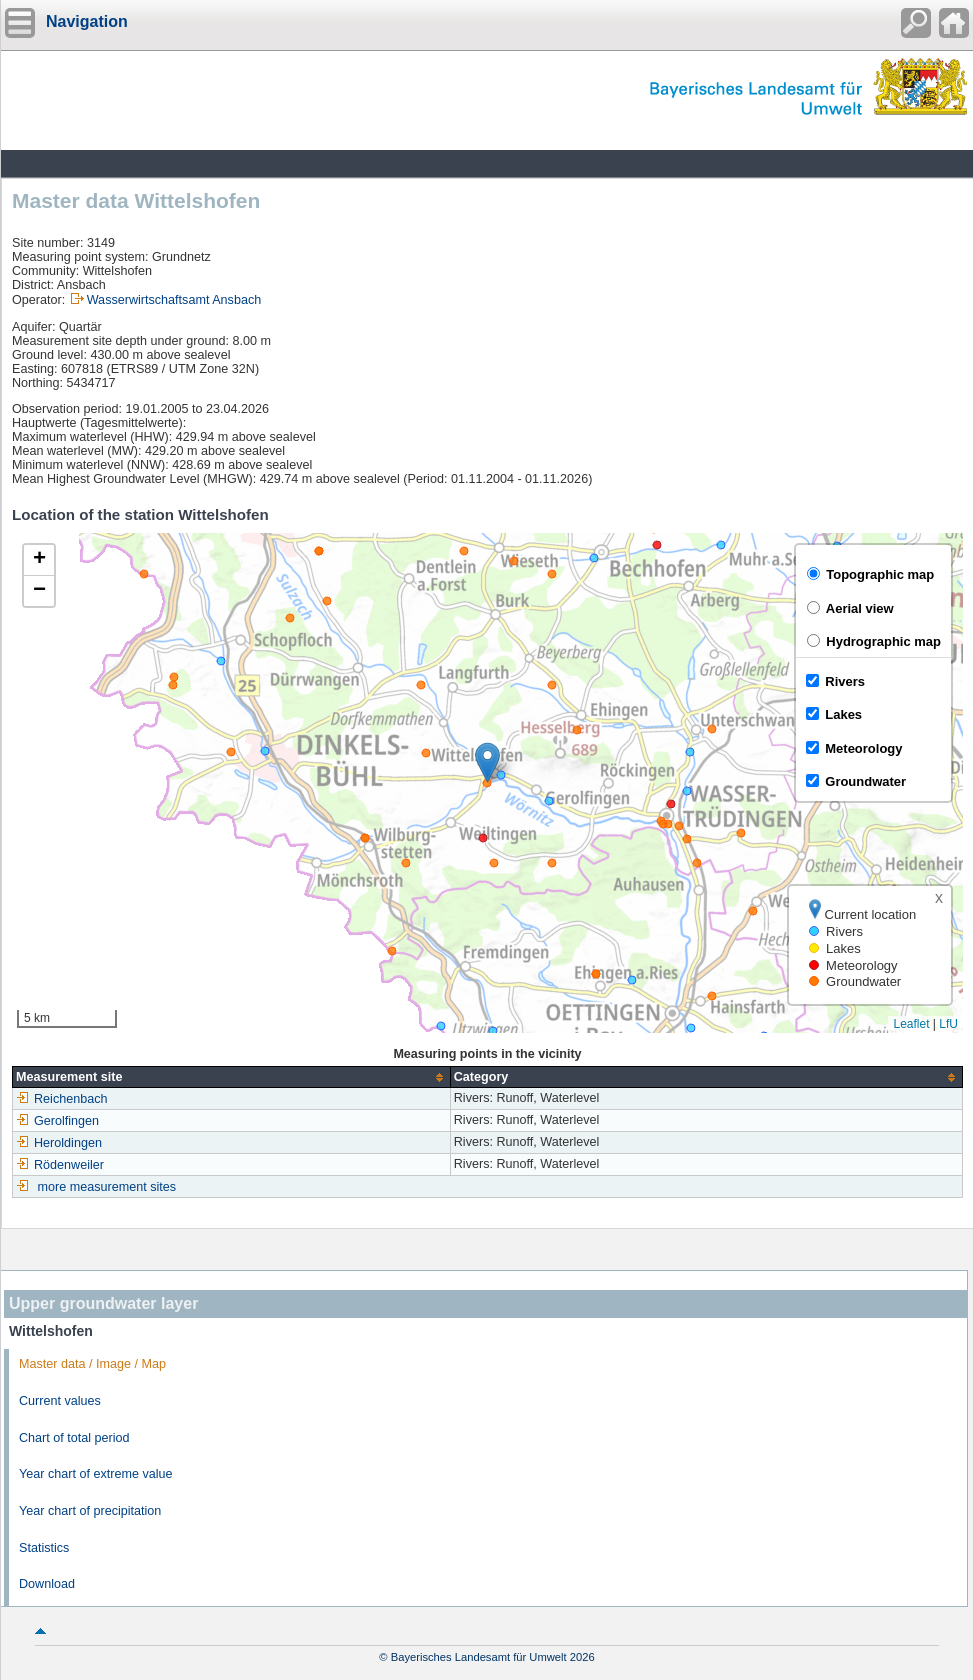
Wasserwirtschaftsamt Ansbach (174, 300)
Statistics (44, 1548)
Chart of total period (74, 1438)
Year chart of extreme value (96, 1474)
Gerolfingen (57, 1121)
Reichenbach (62, 1099)
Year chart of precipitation (90, 1511)
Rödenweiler (60, 1165)
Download (47, 1584)
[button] (487, 762)
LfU (948, 1024)
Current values (60, 1401)
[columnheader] (232, 1077)
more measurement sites (107, 1187)
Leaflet (911, 1024)
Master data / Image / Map (92, 1364)
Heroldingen (59, 1143)
